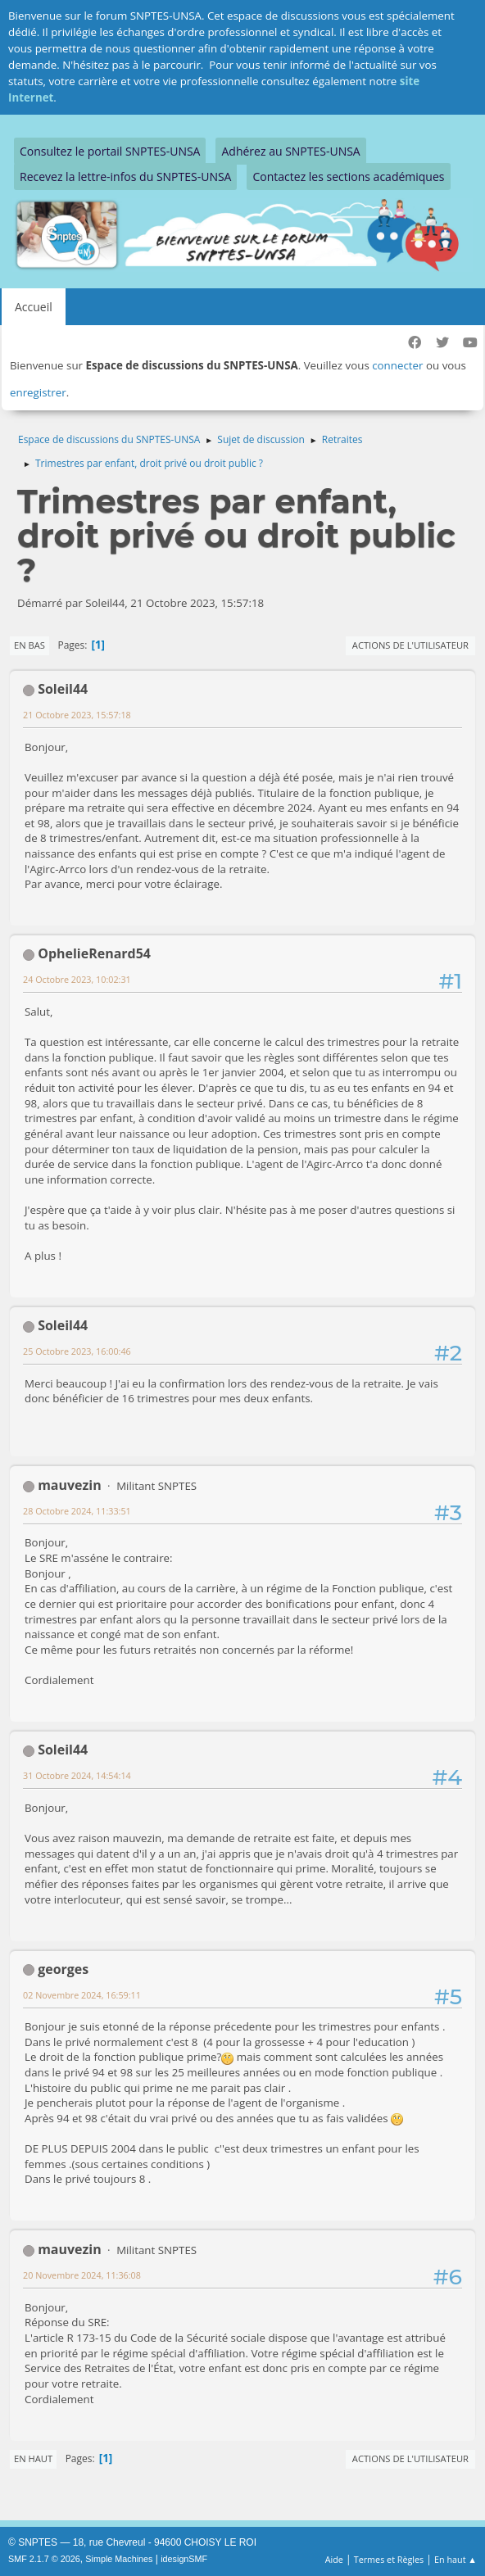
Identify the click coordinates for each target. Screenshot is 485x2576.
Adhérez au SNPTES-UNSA (290, 151)
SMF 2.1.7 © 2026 (44, 2559)
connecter (397, 365)
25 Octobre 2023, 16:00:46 (77, 1351)
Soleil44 (63, 689)
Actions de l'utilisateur (410, 645)
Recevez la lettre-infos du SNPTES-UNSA (125, 176)
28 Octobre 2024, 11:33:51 (77, 1511)
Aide (334, 2559)
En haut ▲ (455, 2559)
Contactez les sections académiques (348, 176)
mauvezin (70, 1485)
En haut (33, 2458)
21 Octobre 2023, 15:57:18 (77, 715)
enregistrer (38, 392)
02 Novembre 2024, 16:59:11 (82, 1995)
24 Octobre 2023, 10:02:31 (77, 979)
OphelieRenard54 (94, 953)
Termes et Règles (389, 2559)
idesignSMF (184, 2559)
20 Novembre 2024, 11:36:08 (82, 2275)
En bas (29, 645)
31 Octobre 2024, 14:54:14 (77, 1775)
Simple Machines (118, 2559)
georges (63, 1969)
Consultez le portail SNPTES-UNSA (110, 151)
